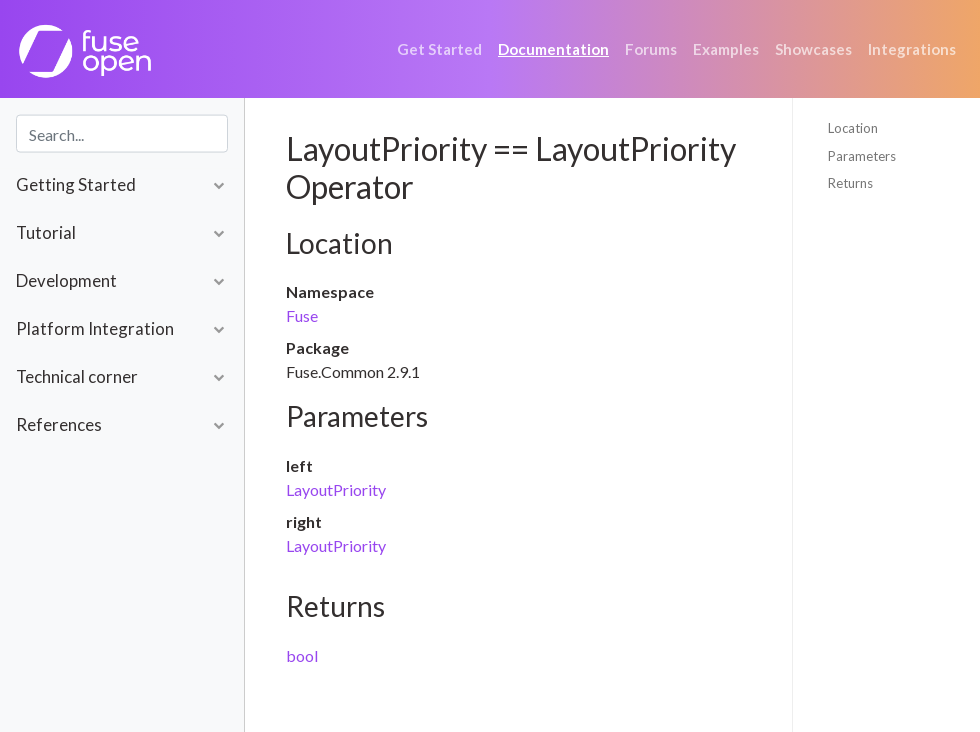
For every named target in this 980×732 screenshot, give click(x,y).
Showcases (813, 49)
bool (302, 655)
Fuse (302, 315)
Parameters (862, 156)
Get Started (439, 49)
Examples (726, 49)
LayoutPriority (336, 489)
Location (853, 128)
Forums (651, 49)
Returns (850, 183)
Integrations (912, 49)
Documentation (553, 49)
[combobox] (122, 134)
